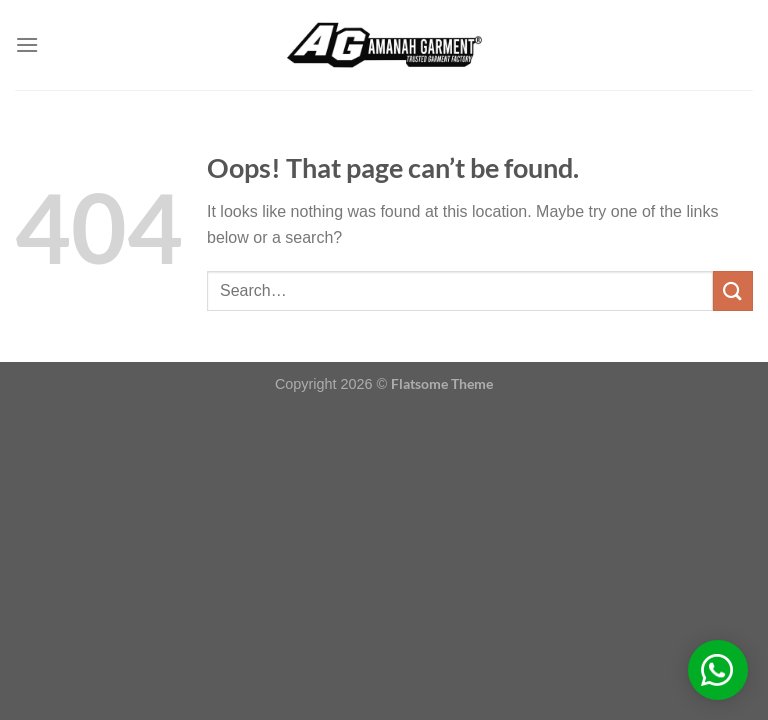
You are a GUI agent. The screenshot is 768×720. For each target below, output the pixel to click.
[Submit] (733, 290)
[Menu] (27, 44)
